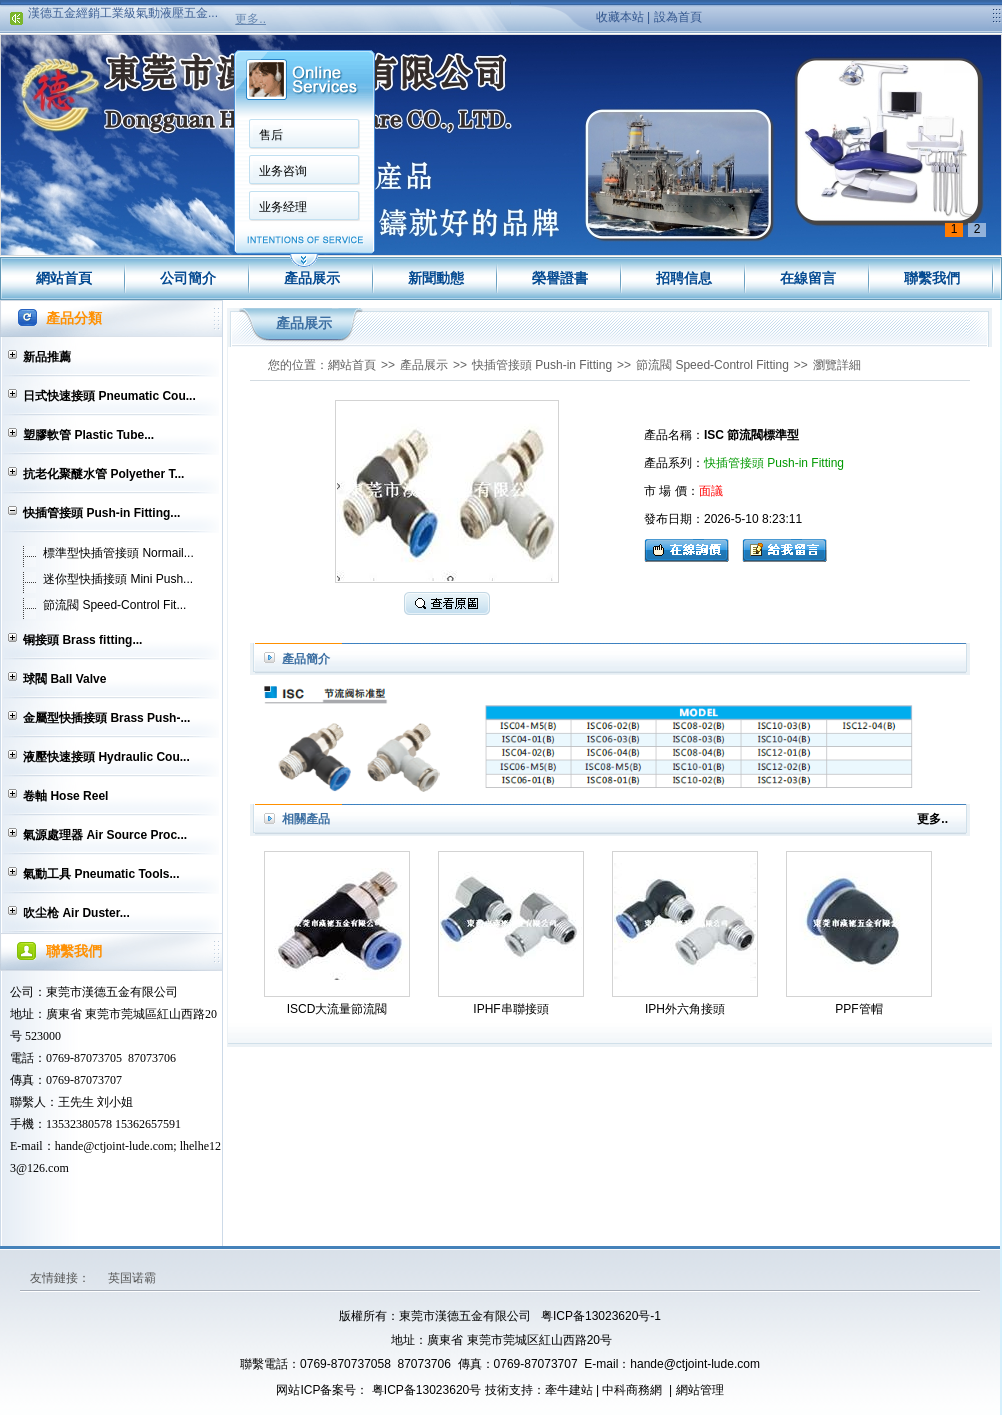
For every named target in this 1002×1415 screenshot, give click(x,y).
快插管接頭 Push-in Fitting (542, 365)
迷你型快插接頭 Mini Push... (118, 579)
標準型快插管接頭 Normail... (118, 553)
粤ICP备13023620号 (425, 1390)
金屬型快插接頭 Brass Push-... (106, 718)
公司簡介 (188, 278)
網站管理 (700, 1390)
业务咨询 (283, 171)
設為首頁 (678, 17)
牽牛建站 (569, 1390)
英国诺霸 (132, 1278)
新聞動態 (436, 278)
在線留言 (808, 278)
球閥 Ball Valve (64, 679)
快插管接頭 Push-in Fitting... (101, 513)
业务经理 (283, 207)
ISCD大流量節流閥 (337, 1009)
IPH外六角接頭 (685, 1009)
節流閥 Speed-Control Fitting (712, 365)
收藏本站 (620, 17)
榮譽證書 (560, 278)
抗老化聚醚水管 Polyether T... (103, 474)
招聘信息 (684, 278)
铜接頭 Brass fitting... (82, 640)
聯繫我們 (932, 278)
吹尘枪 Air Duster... (76, 913)
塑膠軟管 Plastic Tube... (88, 435)
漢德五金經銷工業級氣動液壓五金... (123, 16)
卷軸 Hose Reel (65, 796)
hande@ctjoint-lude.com (695, 1364)
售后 (271, 135)
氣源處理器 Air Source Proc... (105, 835)
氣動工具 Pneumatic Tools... (101, 874)
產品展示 (312, 278)
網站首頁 (64, 278)
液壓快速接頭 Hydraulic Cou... (106, 757)
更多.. (250, 19)
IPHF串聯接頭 (510, 1009)
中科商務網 (632, 1390)
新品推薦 (47, 357)
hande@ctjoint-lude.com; (116, 1146)
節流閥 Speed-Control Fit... (114, 605)
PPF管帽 (858, 1009)
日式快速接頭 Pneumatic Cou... (109, 396)
